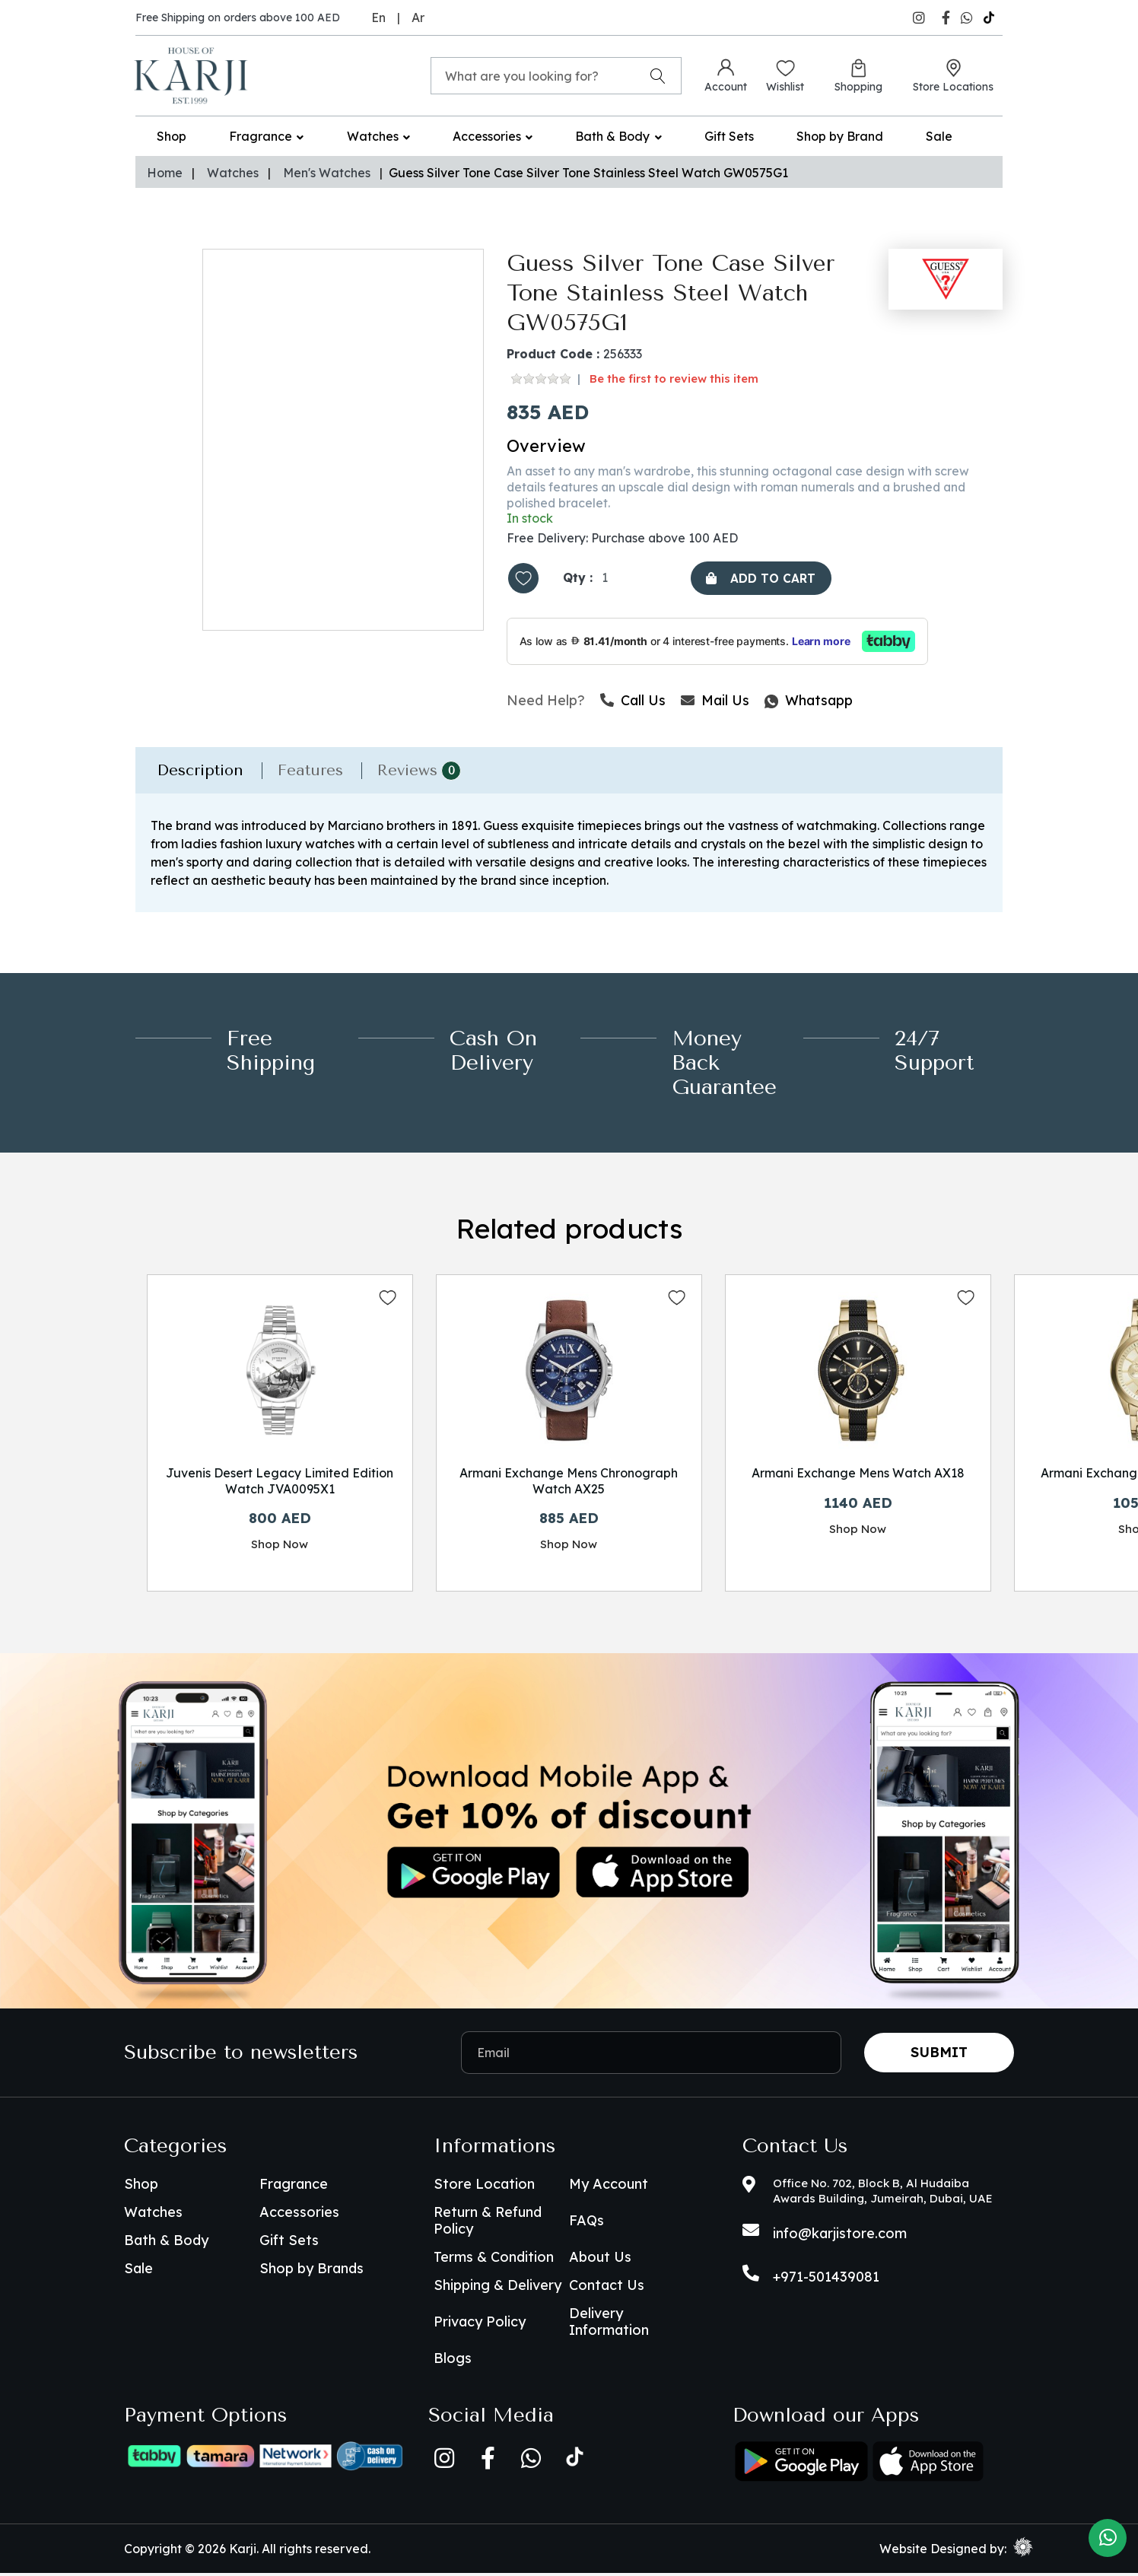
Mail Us (715, 701)
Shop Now (279, 1545)
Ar (418, 17)
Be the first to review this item (674, 378)
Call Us (633, 701)
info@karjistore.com (840, 2236)
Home (165, 172)
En (378, 17)
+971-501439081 (826, 2279)
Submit (939, 2055)
